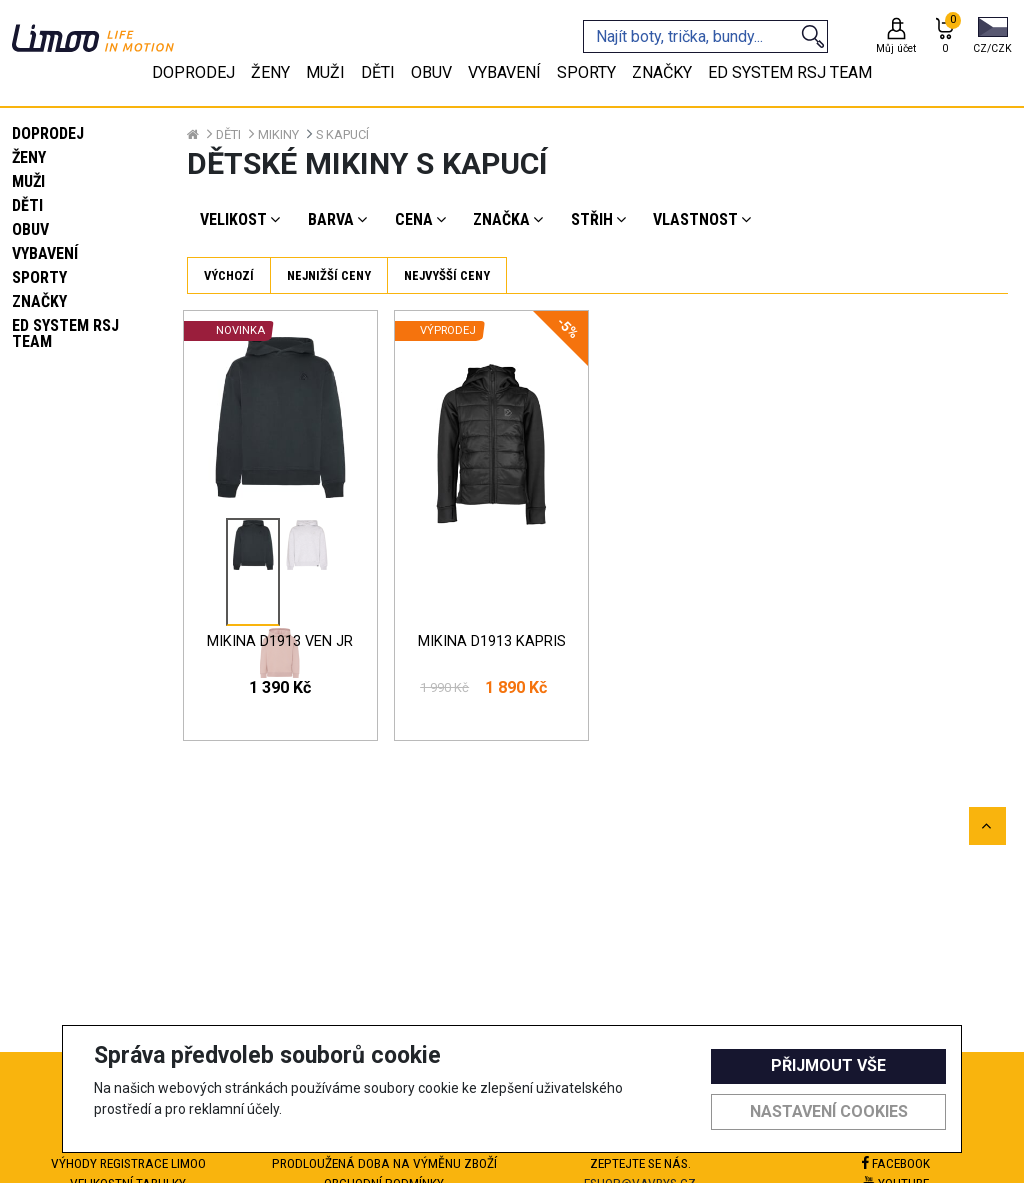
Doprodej (48, 133)
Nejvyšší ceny (447, 275)
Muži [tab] (325, 72)
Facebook (896, 1163)
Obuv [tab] (431, 72)
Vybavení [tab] (504, 72)
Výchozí (229, 275)
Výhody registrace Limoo (128, 1163)
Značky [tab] (662, 72)
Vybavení (45, 253)
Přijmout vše (828, 1065)
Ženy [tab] (270, 72)
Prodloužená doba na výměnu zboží (384, 1163)
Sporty (39, 277)
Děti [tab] (378, 72)
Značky (39, 301)
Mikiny (278, 134)
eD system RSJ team (65, 333)
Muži (28, 181)
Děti (27, 205)
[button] (992, 37)
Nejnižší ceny (329, 275)
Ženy (29, 157)
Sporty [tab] (586, 72)
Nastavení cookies (829, 1111)
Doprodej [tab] (193, 72)
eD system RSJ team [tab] (790, 72)
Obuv (30, 229)
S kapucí (342, 134)
